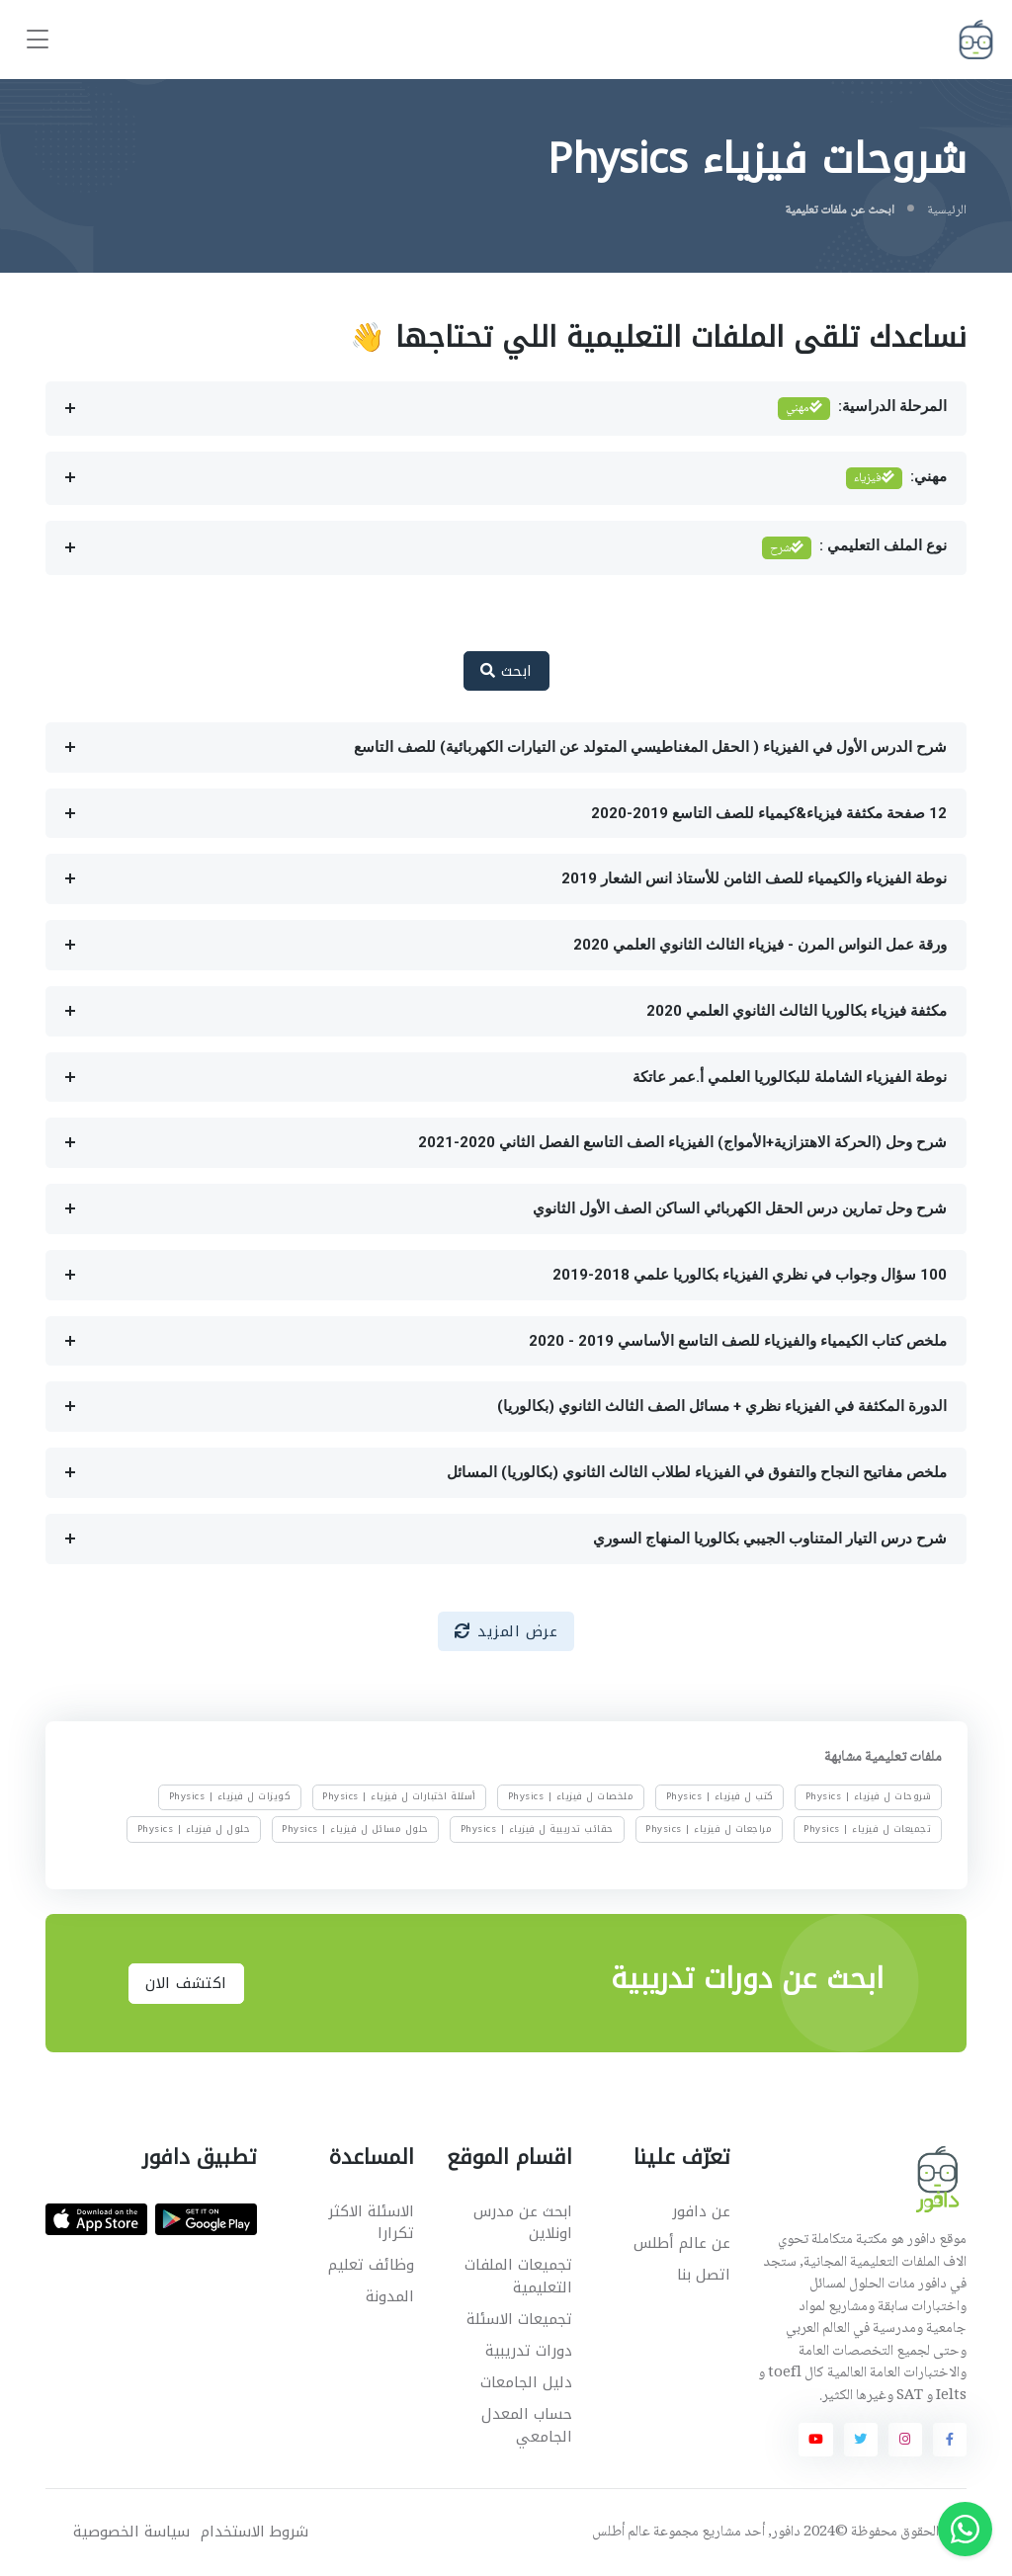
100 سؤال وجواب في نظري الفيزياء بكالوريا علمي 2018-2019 (749, 1275)
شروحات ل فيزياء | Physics (868, 1796)
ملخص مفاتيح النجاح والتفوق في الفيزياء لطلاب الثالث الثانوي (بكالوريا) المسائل (697, 1472)
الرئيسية (947, 210)
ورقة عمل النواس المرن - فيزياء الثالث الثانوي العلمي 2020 (760, 945)
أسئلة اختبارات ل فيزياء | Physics (399, 1796)
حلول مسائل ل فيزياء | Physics (355, 1828)
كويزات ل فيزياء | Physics (229, 1796)
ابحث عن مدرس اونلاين (522, 2223)
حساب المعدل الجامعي (526, 2425)
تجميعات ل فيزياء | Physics (867, 1828)
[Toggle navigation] (37, 40)
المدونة (390, 2296)
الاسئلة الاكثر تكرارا (371, 2223)
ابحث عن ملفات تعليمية (839, 210)
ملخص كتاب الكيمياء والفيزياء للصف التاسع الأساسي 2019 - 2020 (738, 1341)
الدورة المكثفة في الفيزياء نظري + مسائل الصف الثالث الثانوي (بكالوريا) (722, 1406)
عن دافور (701, 2211)
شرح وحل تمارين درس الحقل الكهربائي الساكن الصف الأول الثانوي (740, 1208)
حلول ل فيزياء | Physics (193, 1828)
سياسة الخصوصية (131, 2532)
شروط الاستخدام (254, 2532)
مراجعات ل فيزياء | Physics (708, 1828)
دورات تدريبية (528, 2351)
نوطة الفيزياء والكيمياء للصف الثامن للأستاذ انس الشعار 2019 (754, 878)
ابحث (506, 671)
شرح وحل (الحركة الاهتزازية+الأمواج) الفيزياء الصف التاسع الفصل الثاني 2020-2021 (682, 1142)
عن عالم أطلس (681, 2243)
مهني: (897, 478)
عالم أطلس (621, 2532)
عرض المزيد (506, 1631)
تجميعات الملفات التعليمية (518, 2276)
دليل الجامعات (526, 2382)
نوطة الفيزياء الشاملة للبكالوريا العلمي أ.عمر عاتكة (789, 1077)
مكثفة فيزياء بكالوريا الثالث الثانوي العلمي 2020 (796, 1011)
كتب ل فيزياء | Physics (719, 1796)
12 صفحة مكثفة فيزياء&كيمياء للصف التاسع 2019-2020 (769, 813)
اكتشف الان (186, 1983)
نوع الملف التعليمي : (855, 548)
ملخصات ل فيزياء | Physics (571, 1796)
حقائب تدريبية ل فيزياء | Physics (537, 1828)
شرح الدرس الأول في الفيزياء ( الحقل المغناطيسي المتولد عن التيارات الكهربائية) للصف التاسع (650, 747)
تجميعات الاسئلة (519, 2319)
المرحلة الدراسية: (863, 408)
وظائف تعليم (371, 2265)
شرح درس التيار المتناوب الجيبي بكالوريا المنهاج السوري (770, 1538)
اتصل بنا (703, 2274)
